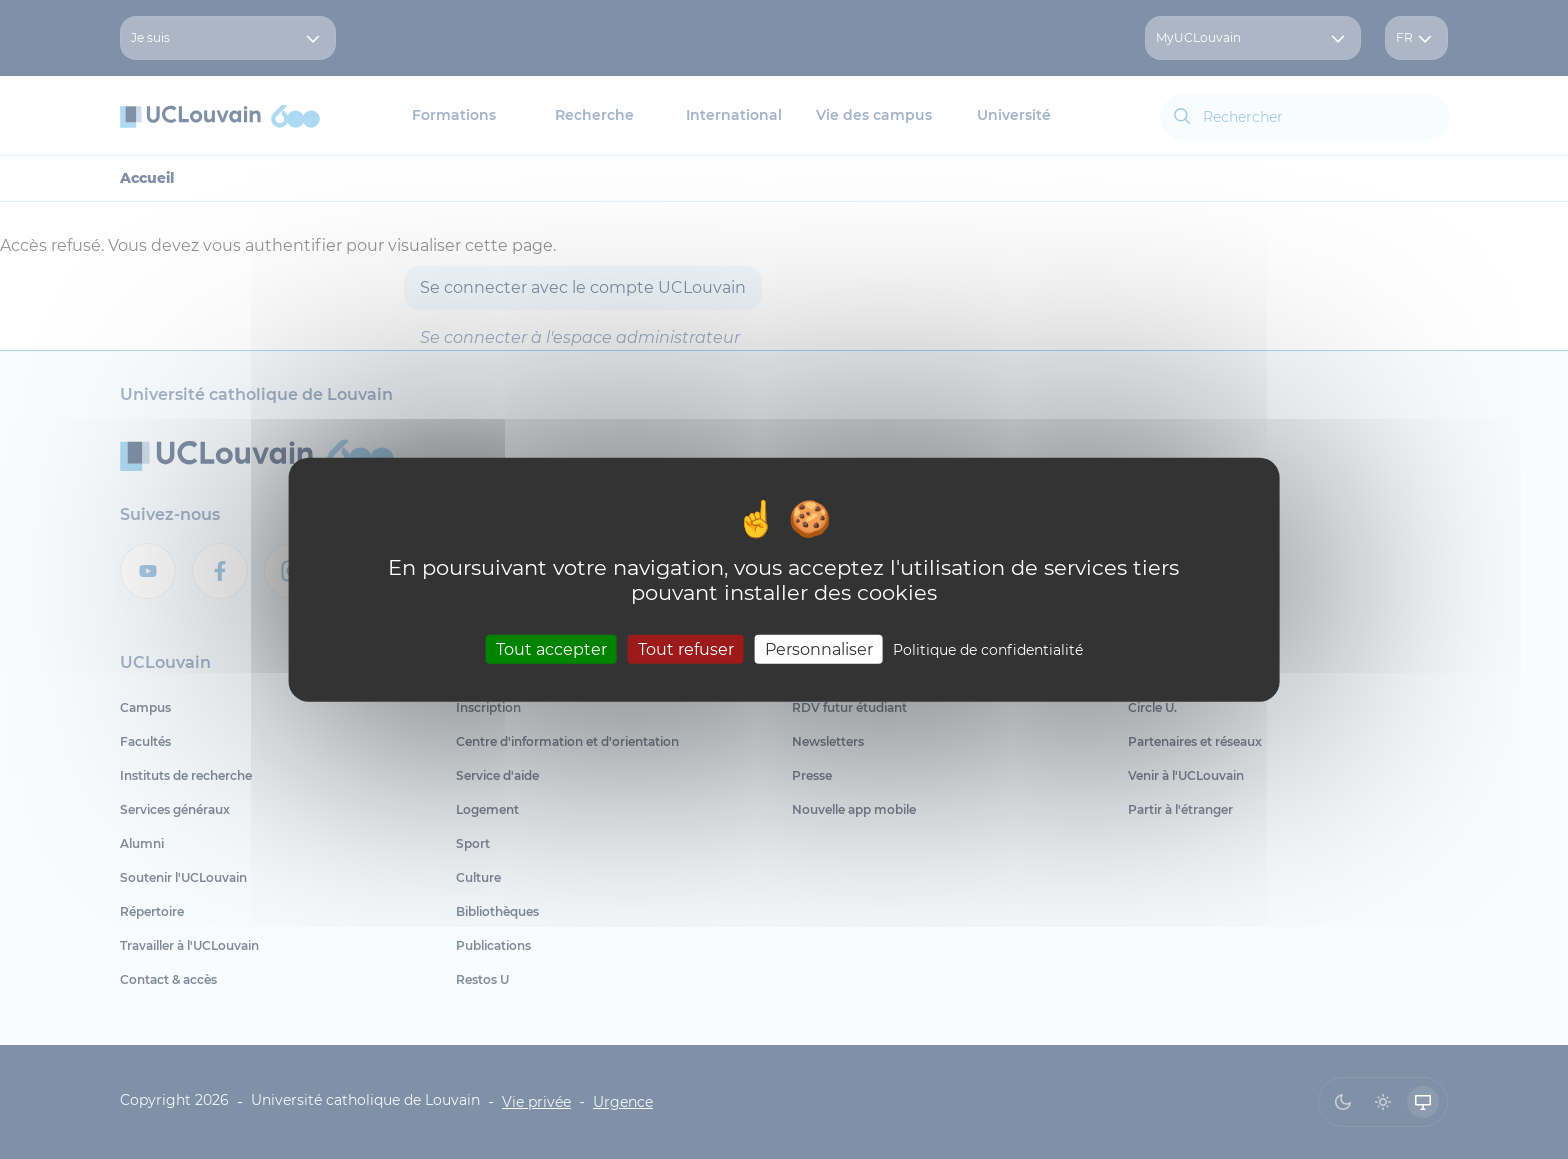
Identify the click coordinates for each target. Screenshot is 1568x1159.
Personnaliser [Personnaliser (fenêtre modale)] (819, 649)
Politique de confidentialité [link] (988, 650)
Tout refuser (686, 649)
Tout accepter (551, 649)
